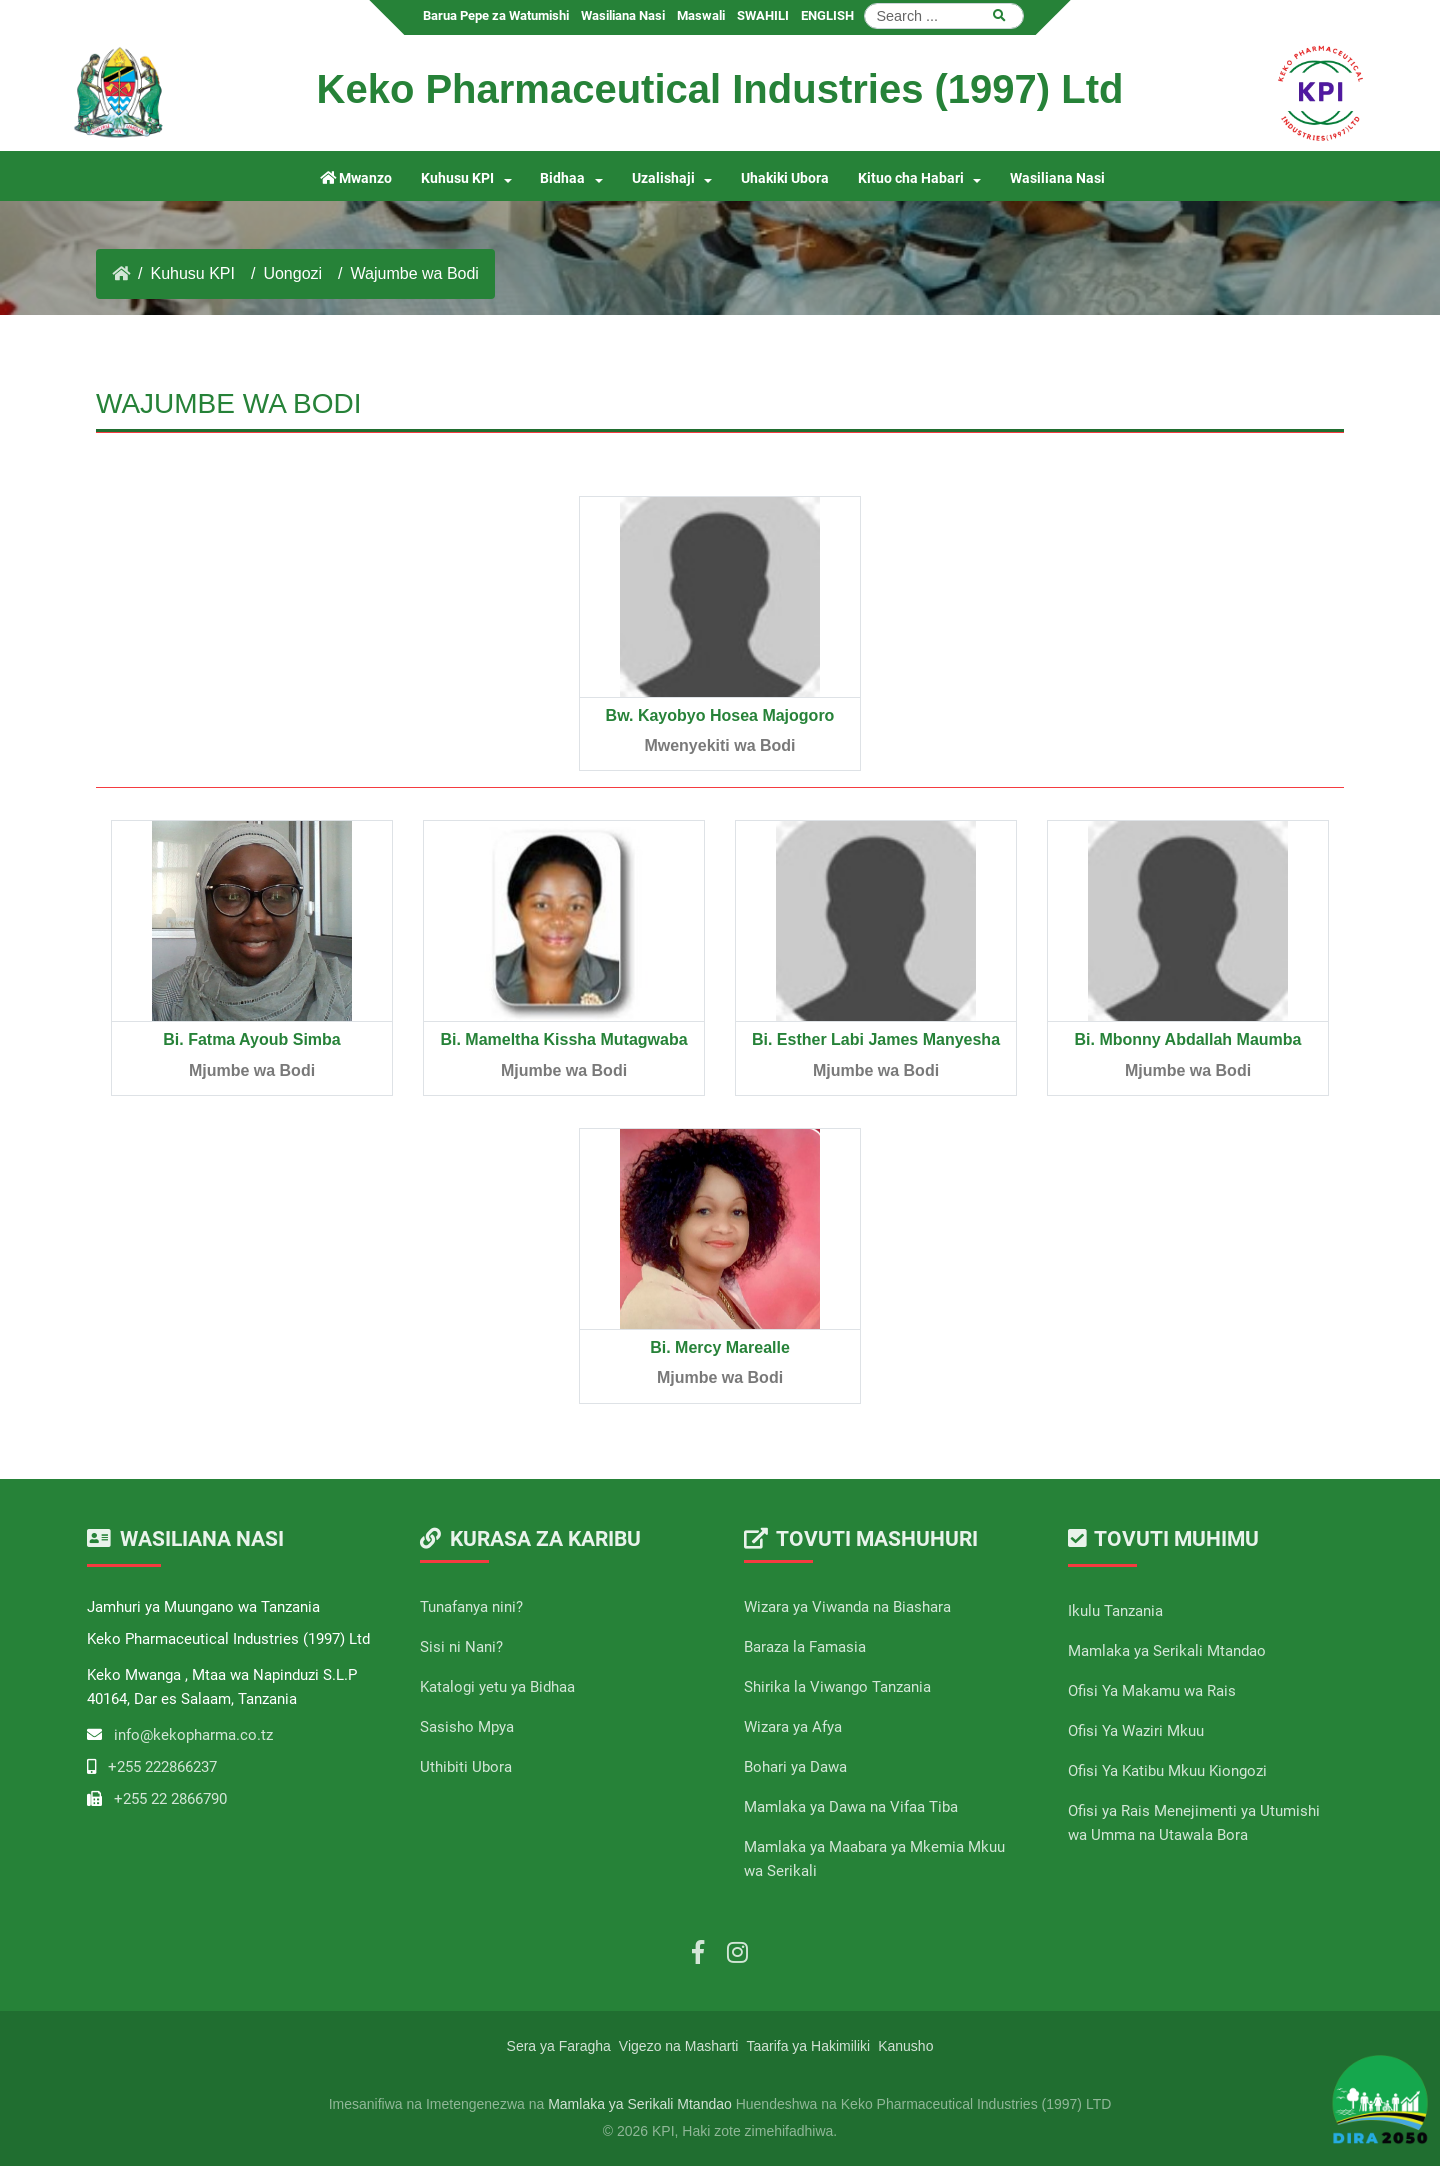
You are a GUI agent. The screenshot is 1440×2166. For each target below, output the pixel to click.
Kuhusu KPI (457, 178)
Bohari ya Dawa (795, 1767)
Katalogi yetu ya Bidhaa (497, 1687)
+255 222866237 (162, 1767)
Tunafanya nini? (471, 1607)
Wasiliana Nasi (623, 15)
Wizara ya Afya (793, 1727)
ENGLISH (827, 15)
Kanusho (905, 2046)
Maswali (701, 15)
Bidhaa (562, 178)
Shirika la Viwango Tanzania (837, 1687)
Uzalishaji (663, 178)
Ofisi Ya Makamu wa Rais (1152, 1691)
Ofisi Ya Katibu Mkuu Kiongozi (1167, 1771)
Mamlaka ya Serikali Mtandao (1167, 1651)
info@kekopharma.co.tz (193, 1735)
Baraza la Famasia (805, 1647)
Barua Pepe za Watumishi (496, 15)
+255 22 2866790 (170, 1799)
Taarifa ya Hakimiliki (808, 2046)
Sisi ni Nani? (461, 1647)
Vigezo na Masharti (679, 2046)
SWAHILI (763, 15)
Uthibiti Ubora (466, 1767)
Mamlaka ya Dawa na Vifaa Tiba (851, 1807)
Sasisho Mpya (467, 1727)
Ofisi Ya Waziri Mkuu (1136, 1731)
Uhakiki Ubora (785, 178)
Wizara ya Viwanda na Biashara (847, 1607)
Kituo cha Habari (911, 178)
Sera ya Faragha (559, 2046)
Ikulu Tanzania (1115, 1611)
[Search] (944, 16)
